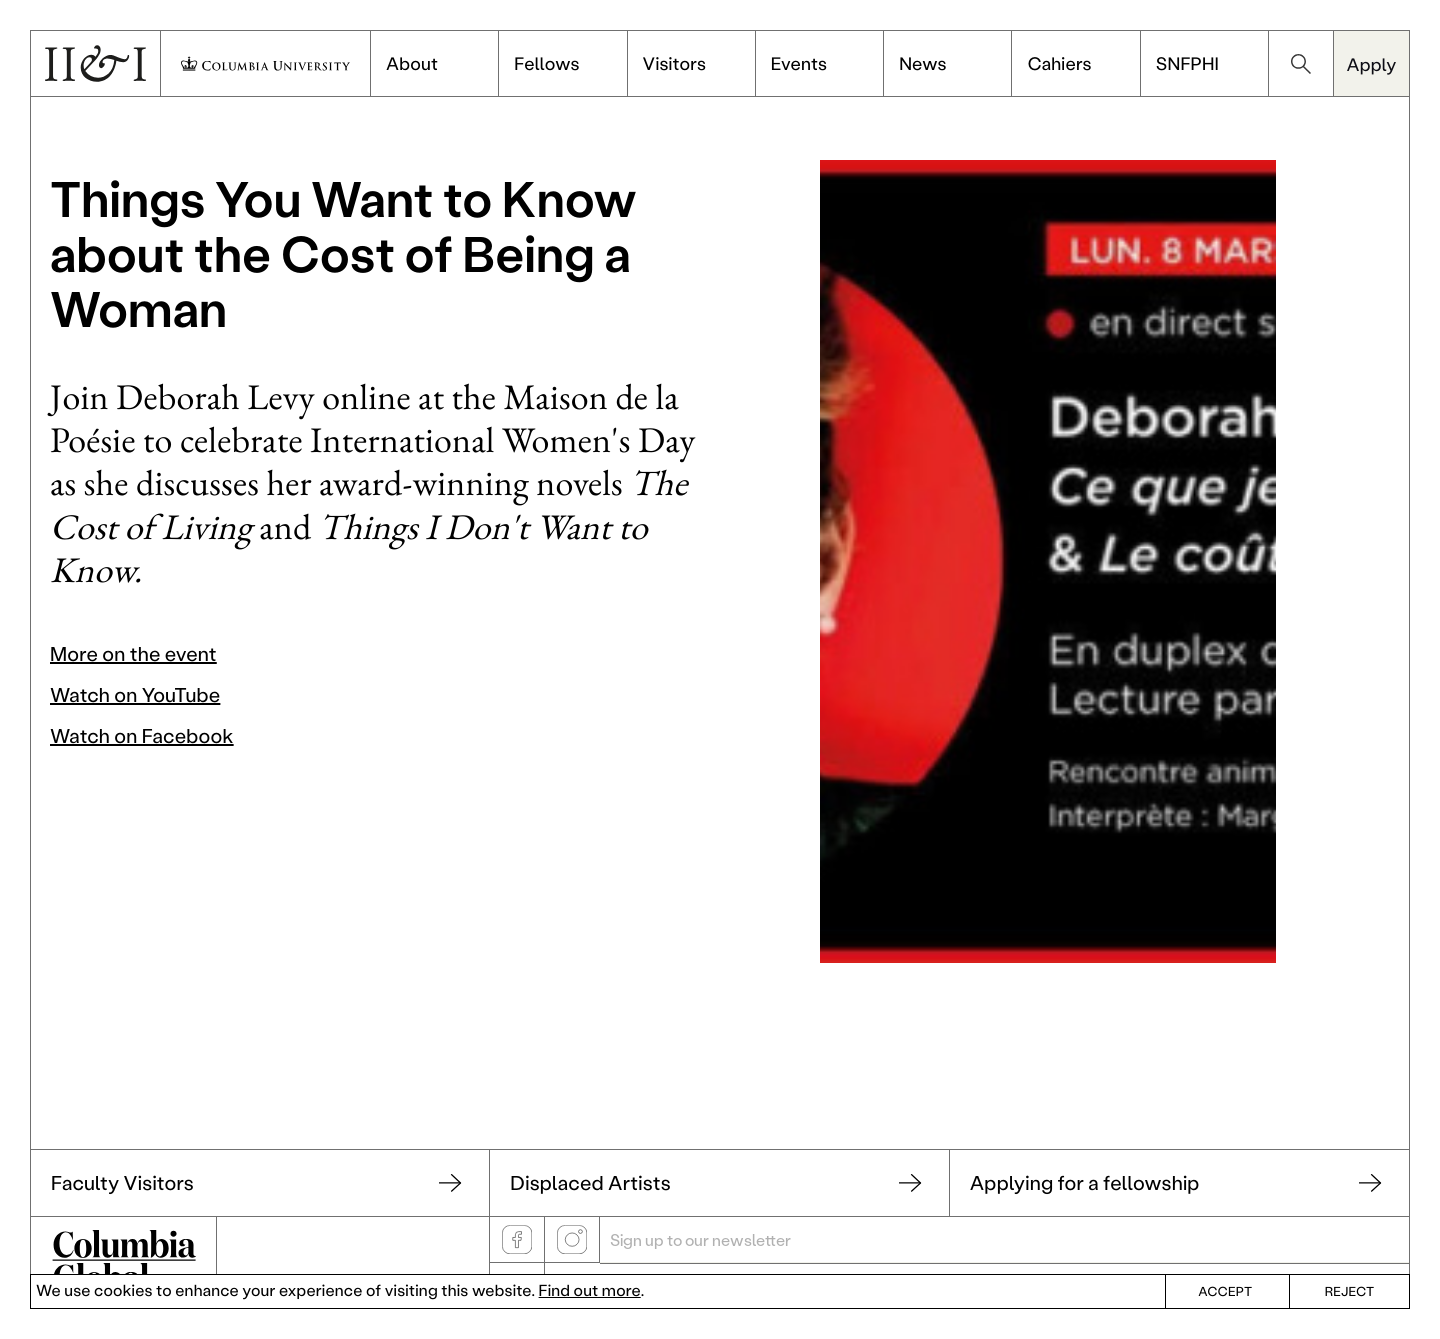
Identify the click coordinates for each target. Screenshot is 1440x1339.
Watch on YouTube (135, 695)
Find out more (590, 1290)
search (1301, 64)
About (412, 63)
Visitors (674, 63)
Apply (1371, 64)
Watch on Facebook (142, 736)
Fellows (546, 63)
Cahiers (1059, 63)
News (922, 63)
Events (799, 63)
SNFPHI (1187, 63)
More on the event (133, 654)
